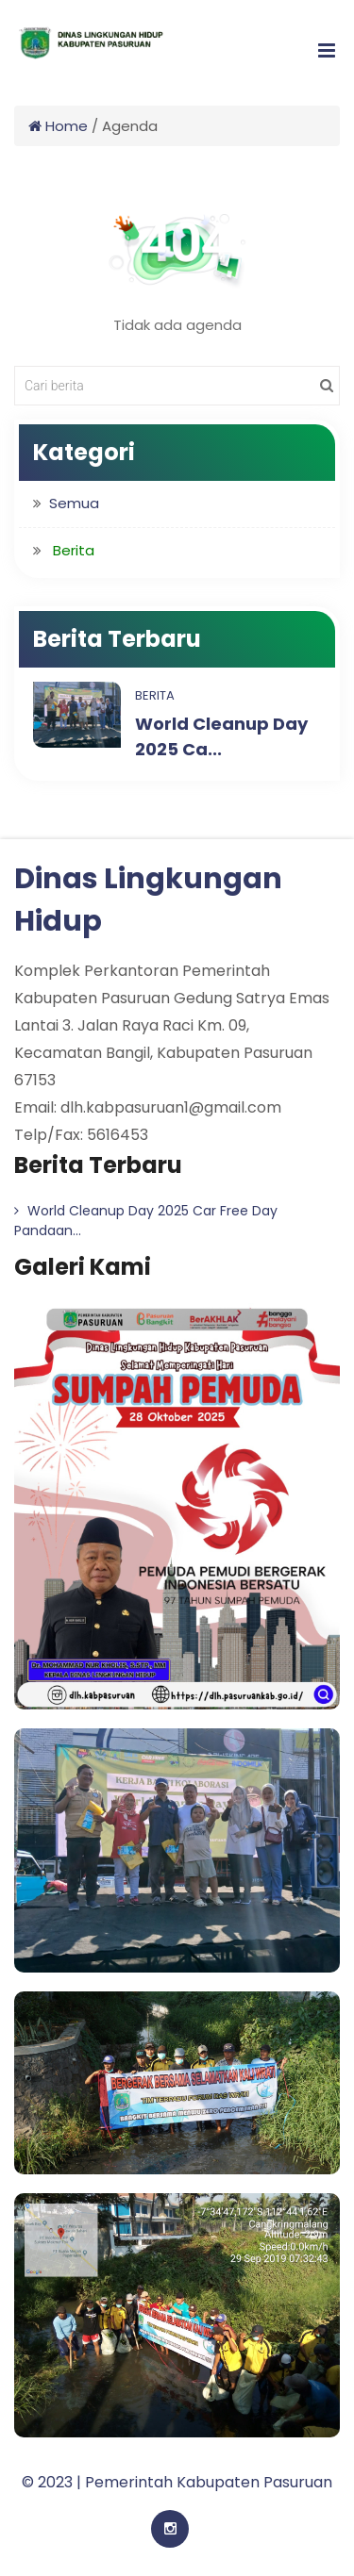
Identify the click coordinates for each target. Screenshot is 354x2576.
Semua (74, 503)
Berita (155, 695)
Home (58, 126)
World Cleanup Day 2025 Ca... (221, 736)
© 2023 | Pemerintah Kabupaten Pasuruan (177, 2482)
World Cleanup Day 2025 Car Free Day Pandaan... (146, 1220)
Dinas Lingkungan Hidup (148, 900)
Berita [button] (73, 550)
